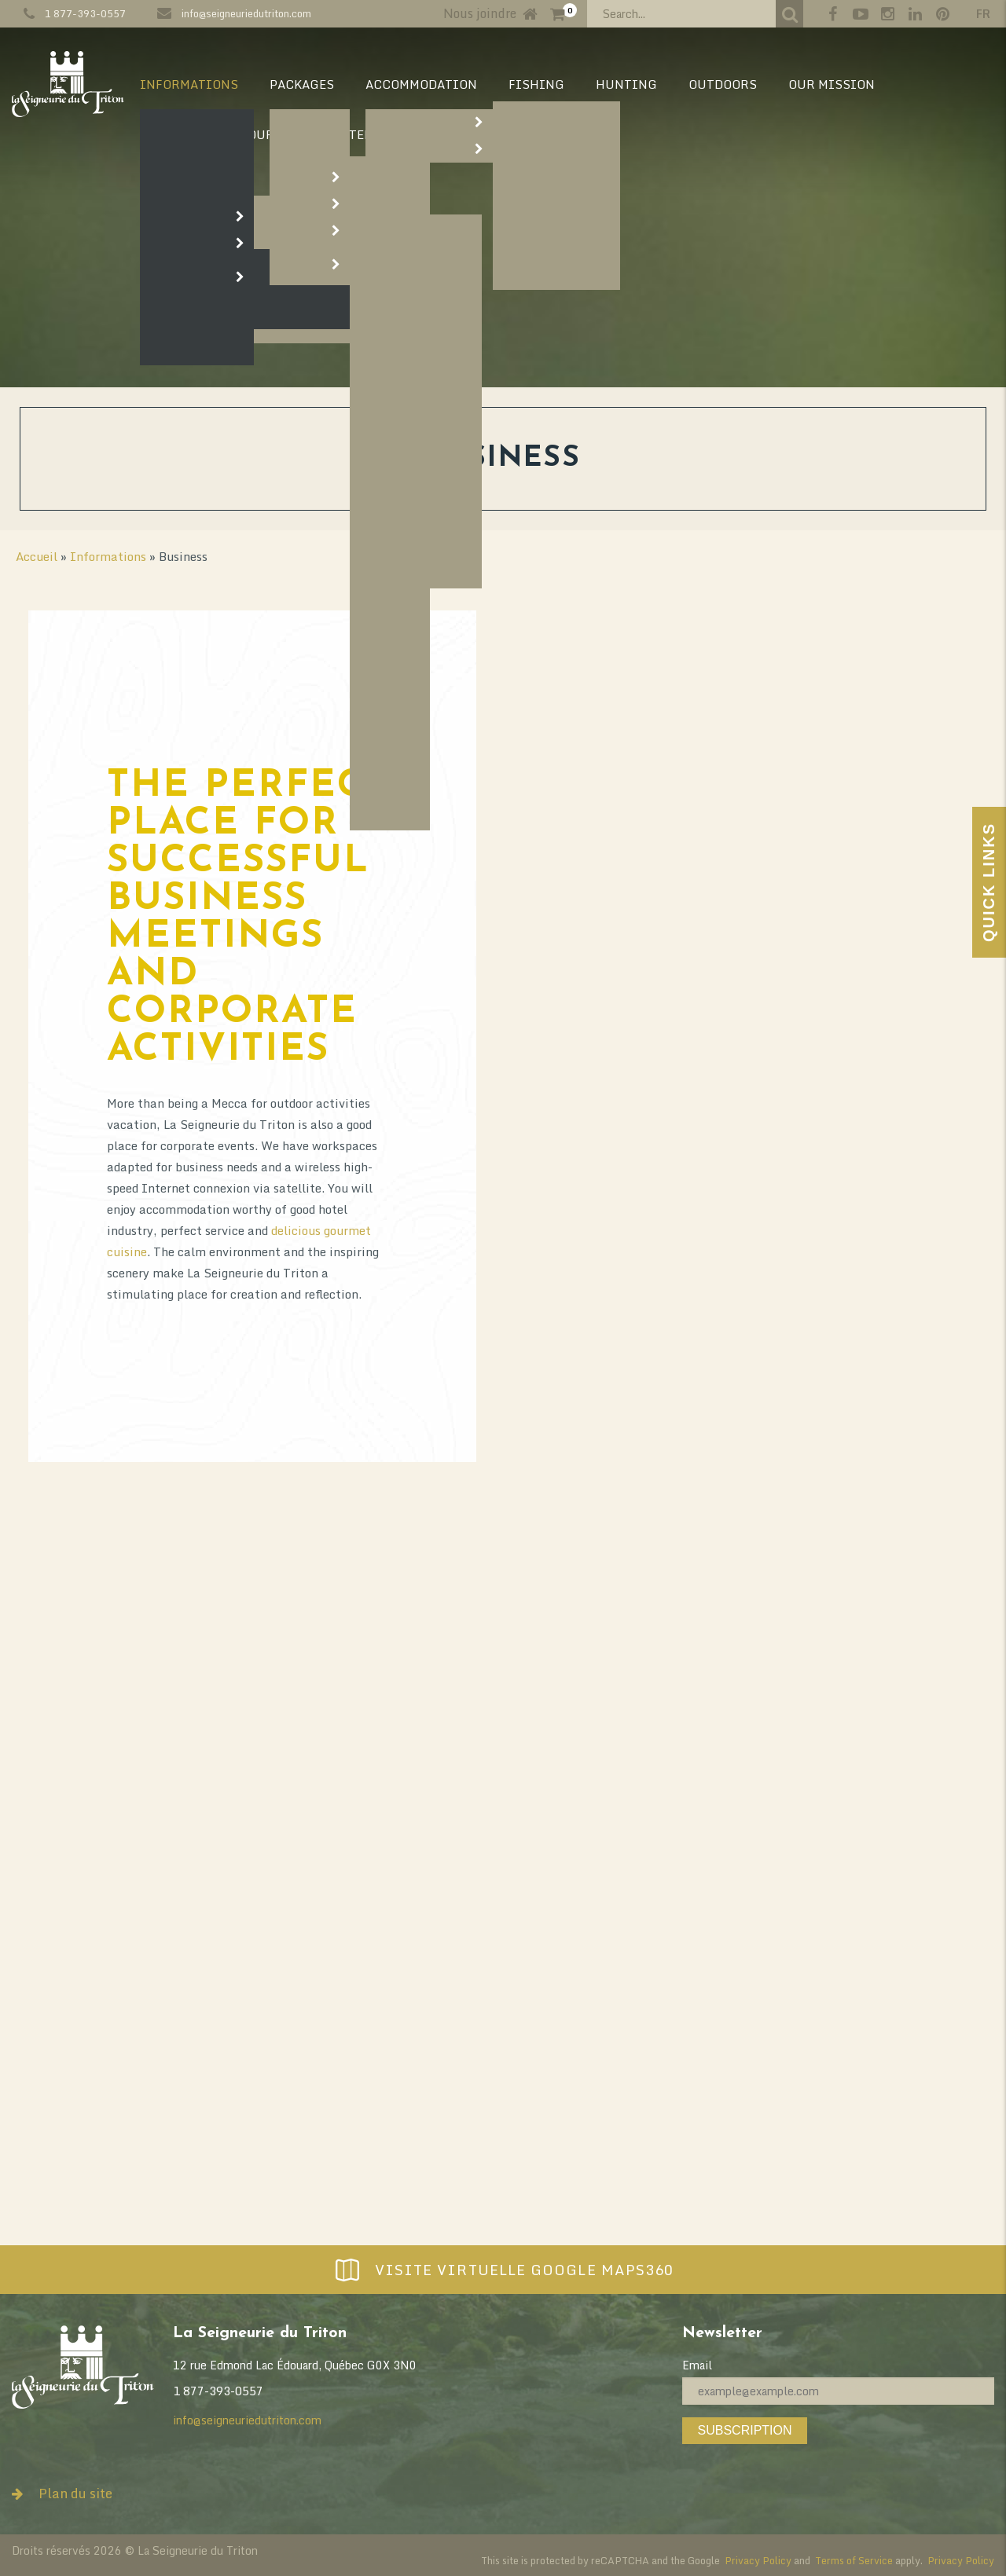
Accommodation (421, 84)
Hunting (626, 84)
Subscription (745, 2430)
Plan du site (62, 2493)
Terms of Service (854, 2560)
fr (983, 14)
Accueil (36, 556)
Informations (189, 84)
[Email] (838, 2391)
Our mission (831, 84)
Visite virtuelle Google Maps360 (503, 2269)
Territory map (399, 134)
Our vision (178, 134)
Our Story (283, 134)
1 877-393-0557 (85, 13)
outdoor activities (282, 1880)
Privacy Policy (758, 2560)
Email (697, 2365)
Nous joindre (479, 13)
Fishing (536, 84)
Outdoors (722, 84)
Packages (302, 84)
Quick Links (988, 882)
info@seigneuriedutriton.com (246, 13)
